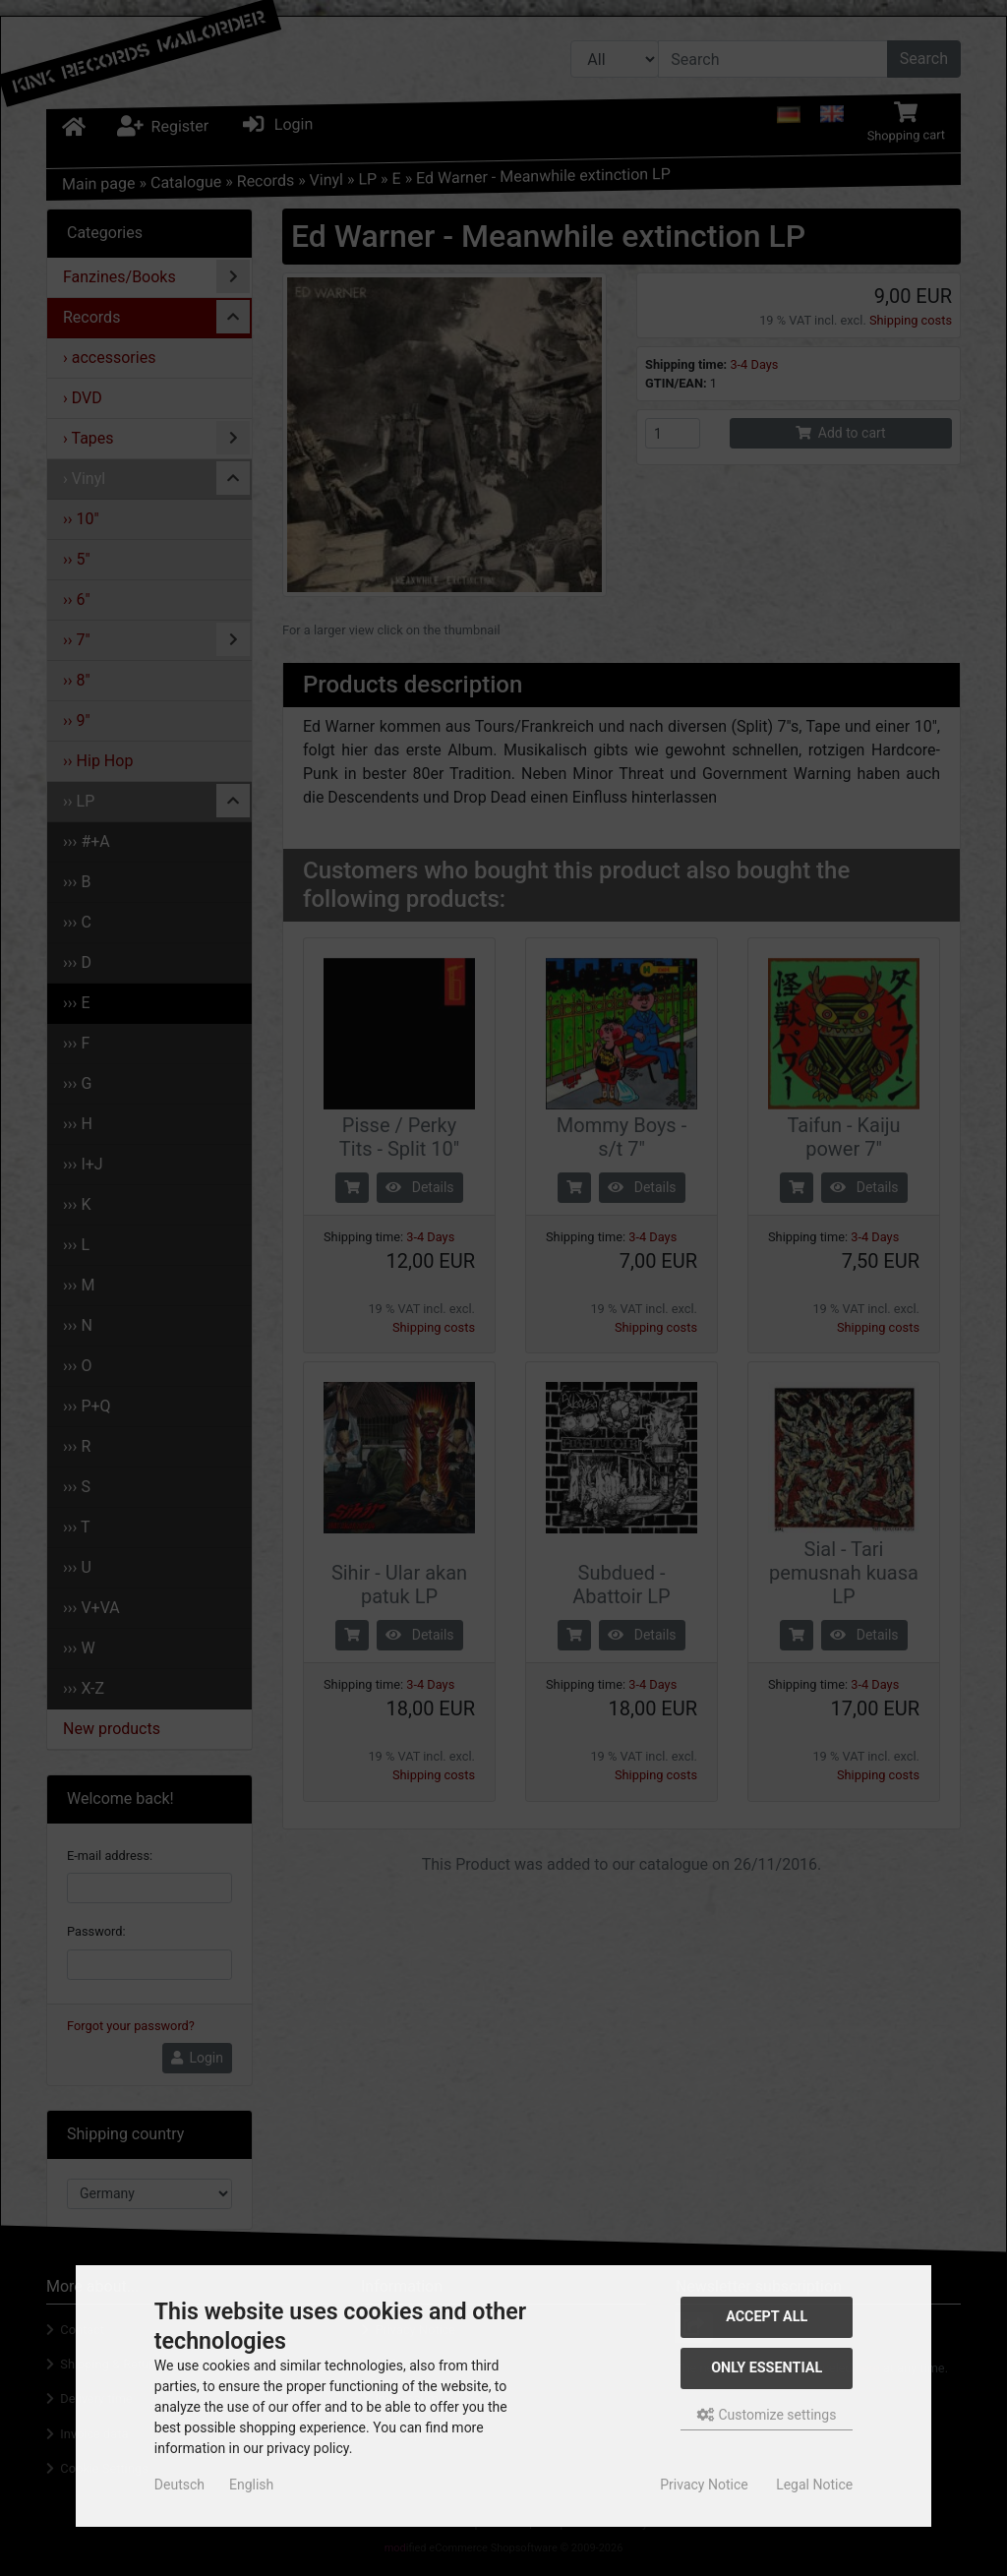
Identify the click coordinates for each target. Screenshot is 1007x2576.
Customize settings (766, 2415)
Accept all (766, 2316)
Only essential (766, 2368)
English (251, 2484)
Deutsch (179, 2484)
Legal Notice (814, 2484)
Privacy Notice (703, 2484)
